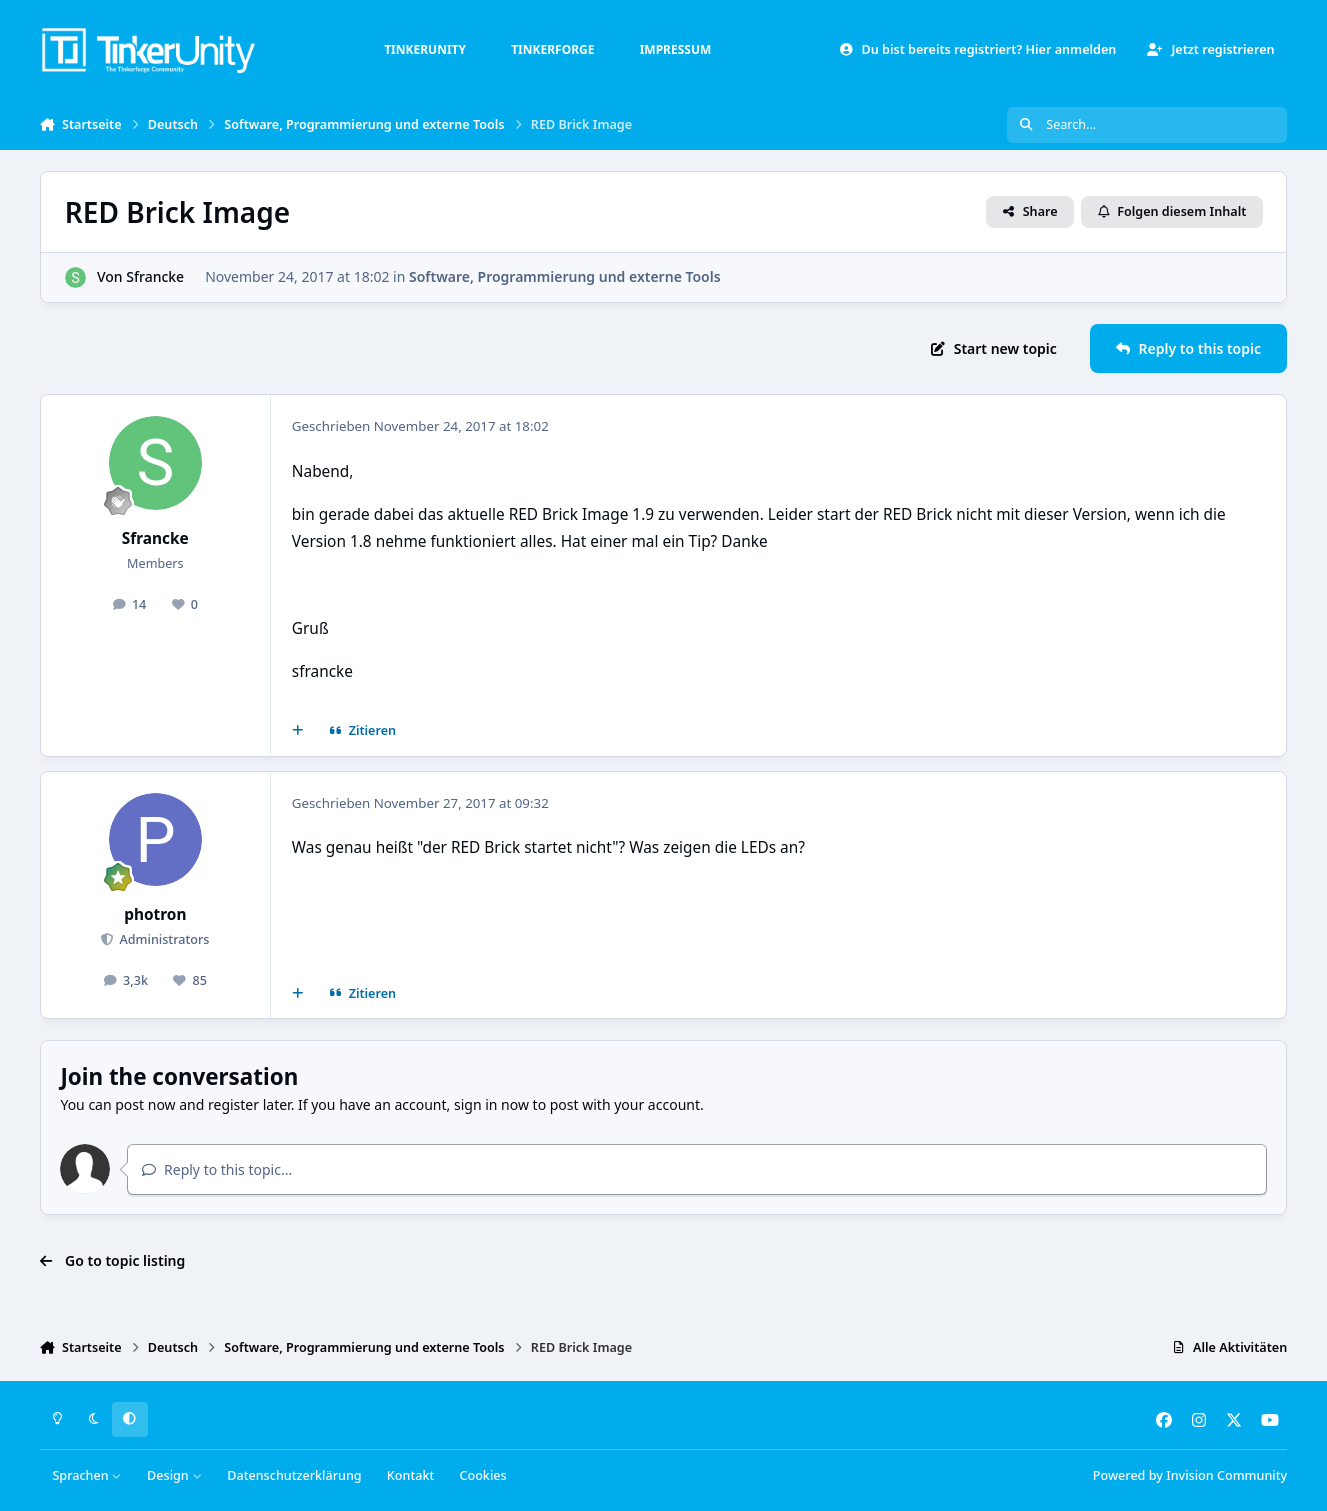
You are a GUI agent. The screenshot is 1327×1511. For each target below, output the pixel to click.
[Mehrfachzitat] (297, 731)
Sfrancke (155, 276)
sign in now (491, 1104)
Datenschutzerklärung (294, 1475)
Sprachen (87, 1475)
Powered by (1190, 1475)
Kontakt (410, 1475)
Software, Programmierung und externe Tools (565, 276)
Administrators (162, 939)
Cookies (482, 1475)
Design (174, 1475)
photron (155, 914)
